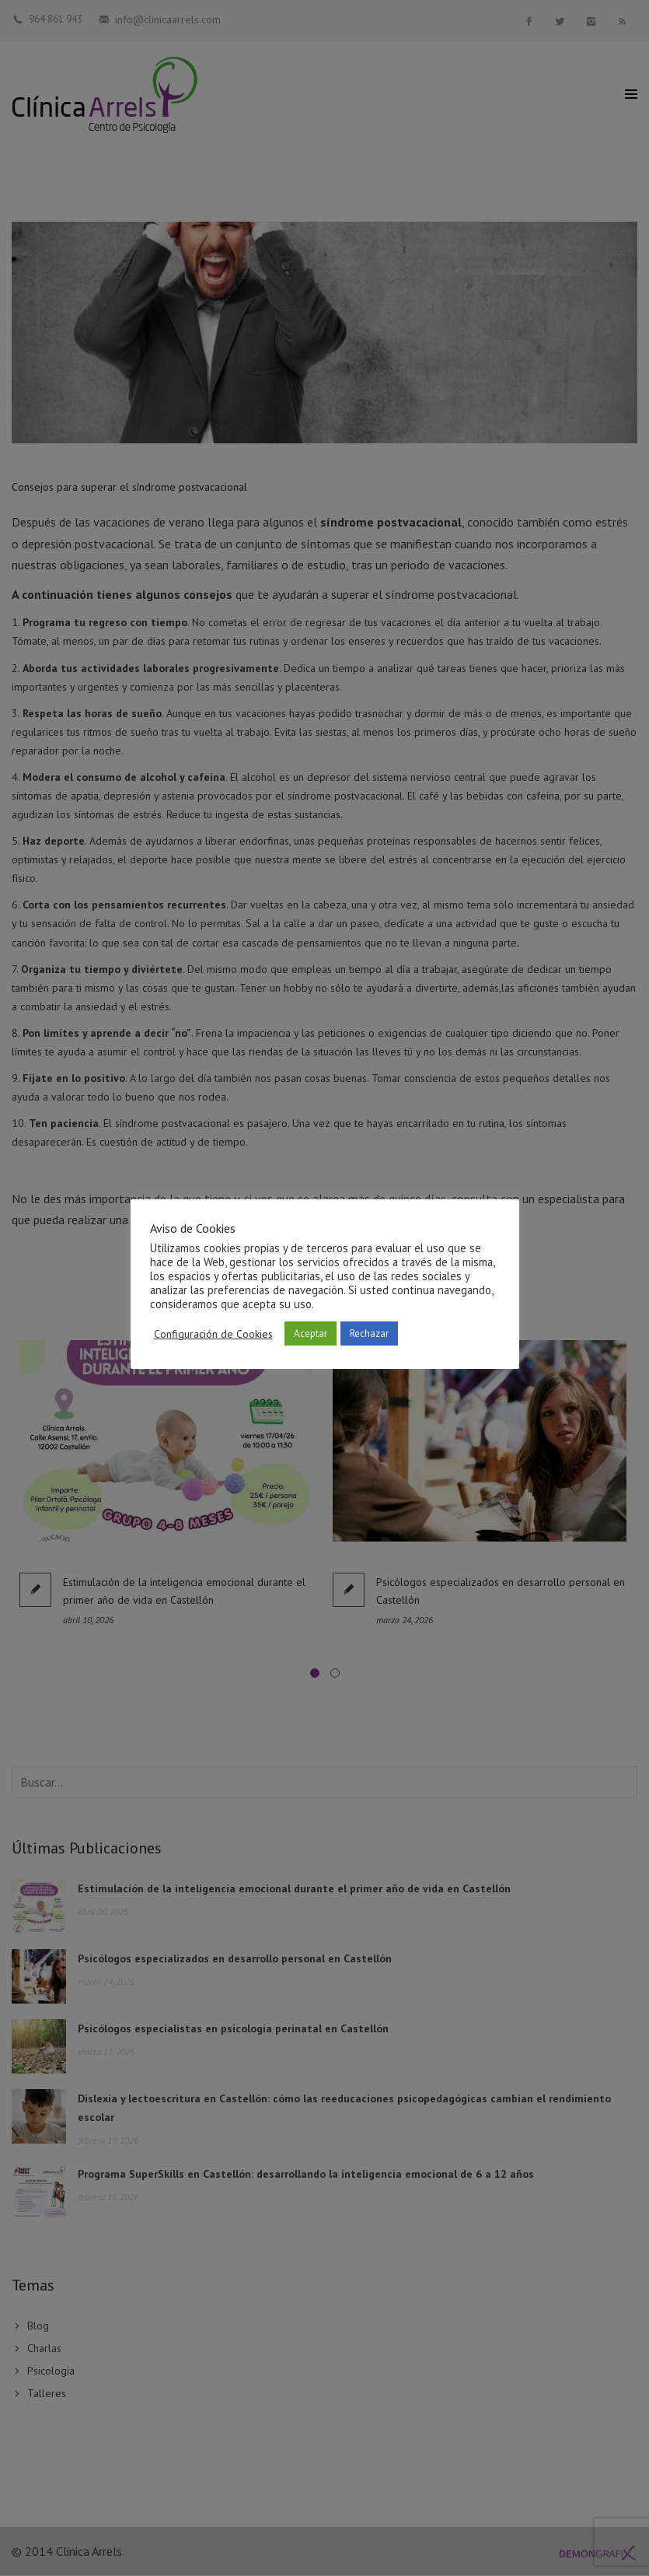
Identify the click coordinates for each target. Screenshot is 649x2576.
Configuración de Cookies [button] (213, 1334)
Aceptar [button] (310, 1333)
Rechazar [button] (369, 1333)
